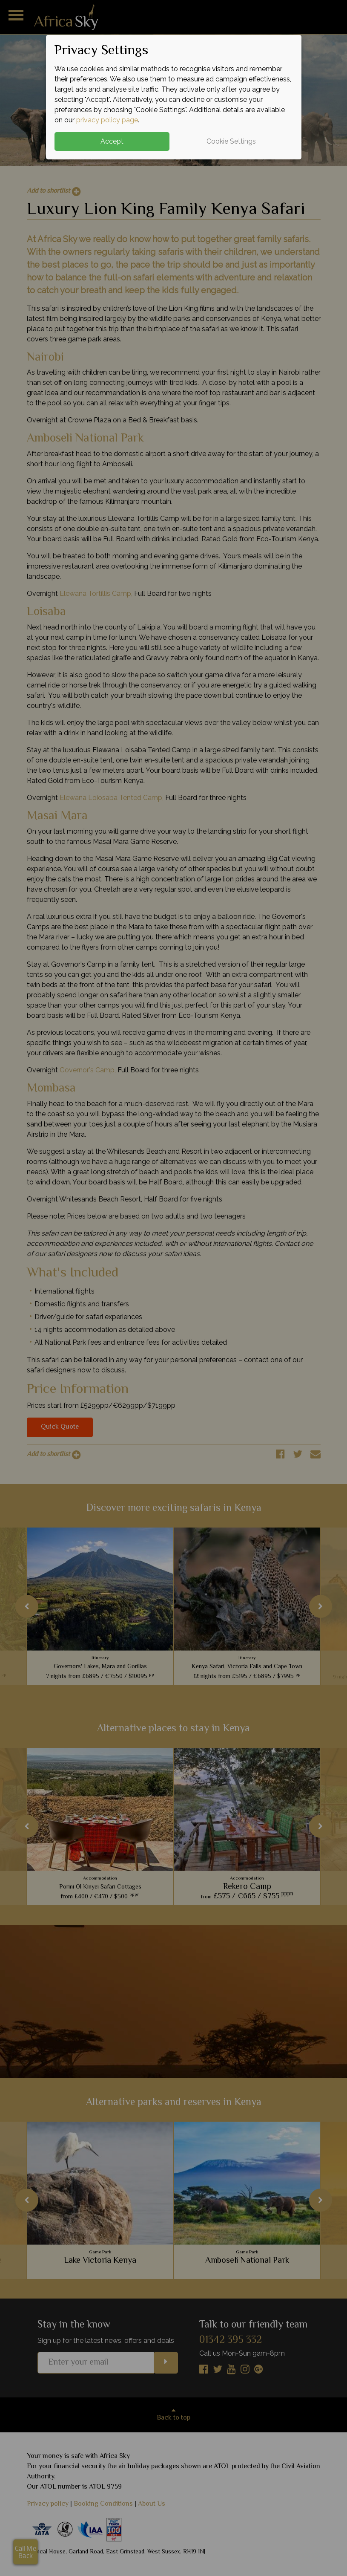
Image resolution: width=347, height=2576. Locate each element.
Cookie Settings (231, 141)
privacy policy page (107, 120)
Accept (111, 141)
